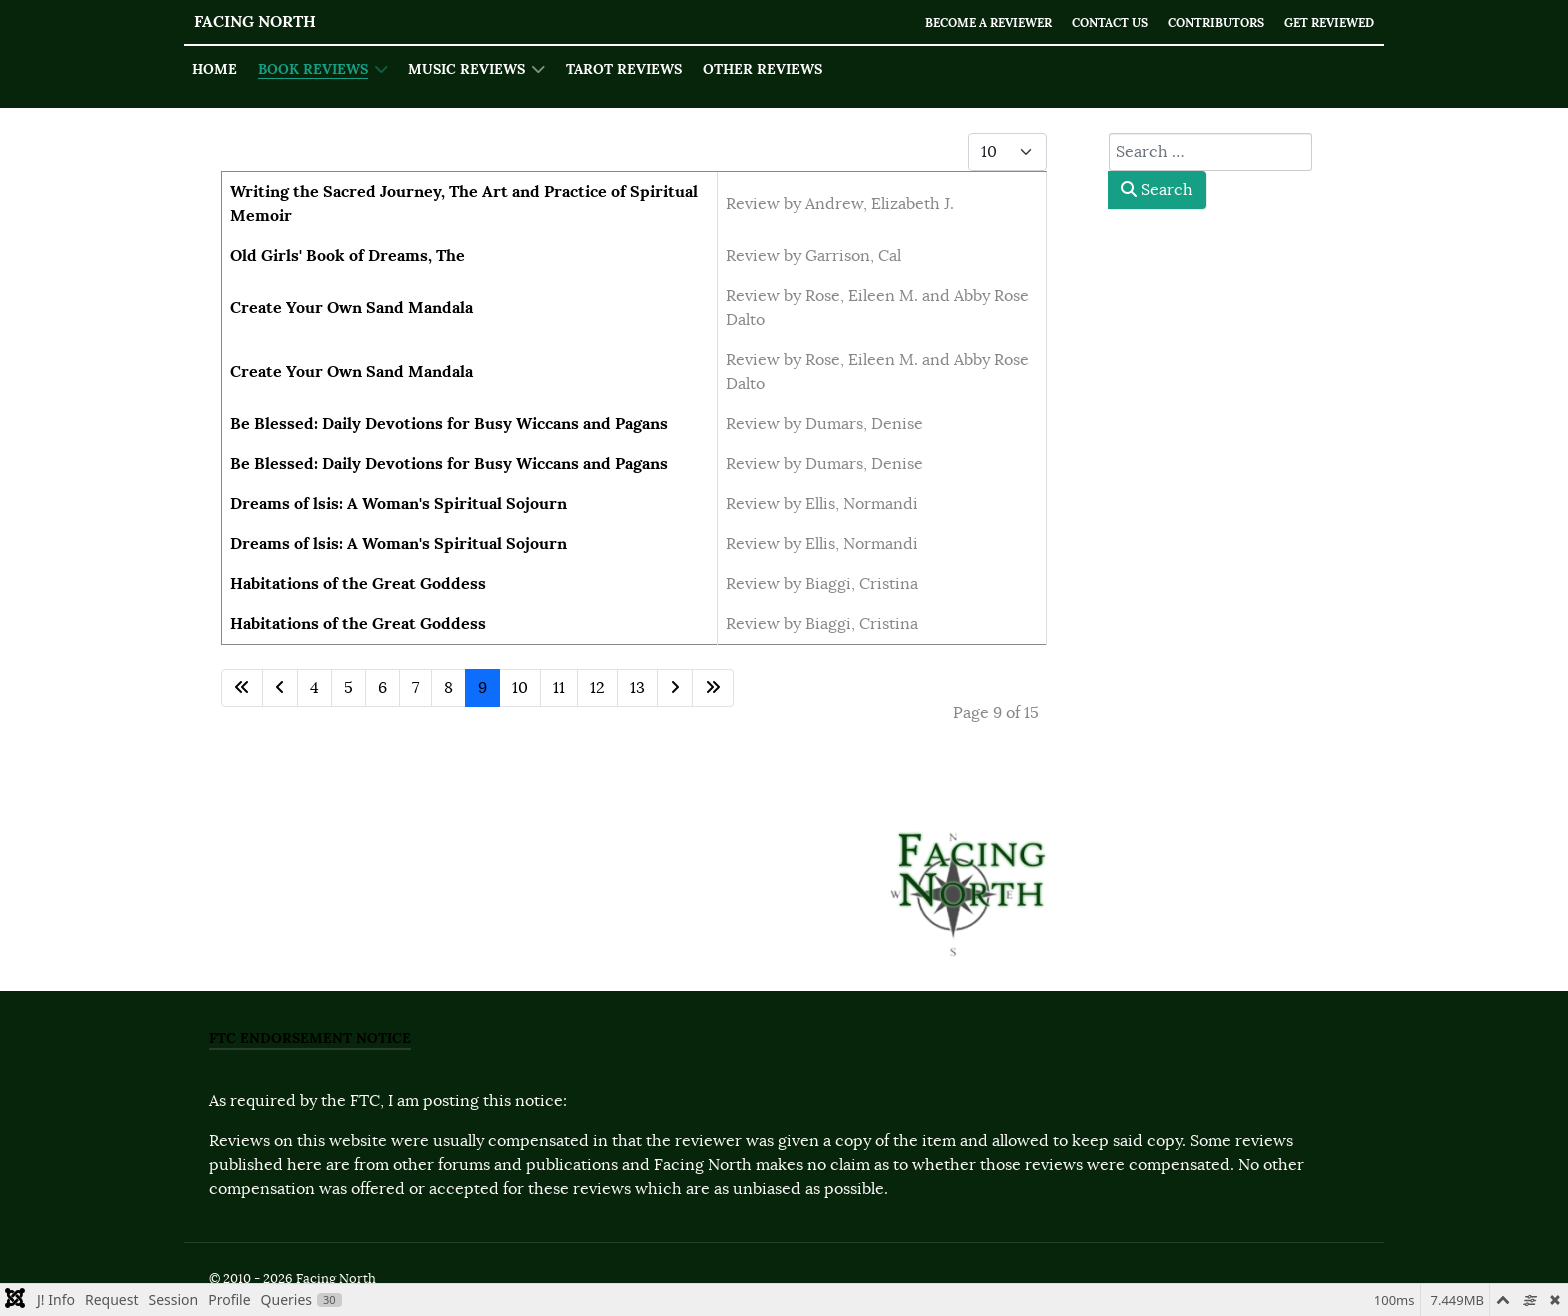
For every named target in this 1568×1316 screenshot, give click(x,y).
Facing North (255, 21)
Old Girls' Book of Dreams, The (347, 255)
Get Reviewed (1324, 22)
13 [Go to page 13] (637, 688)
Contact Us (1088, 22)
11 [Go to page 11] (559, 688)
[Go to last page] (713, 688)
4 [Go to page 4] (314, 688)
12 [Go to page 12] (597, 688)
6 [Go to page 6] (382, 688)
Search (1157, 190)
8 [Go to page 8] (448, 688)
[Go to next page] (675, 688)
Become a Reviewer (956, 22)
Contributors (1202, 22)
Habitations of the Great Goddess (358, 583)
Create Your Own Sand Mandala (351, 307)
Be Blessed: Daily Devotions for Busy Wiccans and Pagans (449, 423)
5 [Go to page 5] (348, 688)
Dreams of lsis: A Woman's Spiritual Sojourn (398, 503)
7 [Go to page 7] (415, 688)
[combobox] (1210, 152)
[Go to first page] (242, 688)
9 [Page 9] (482, 688)
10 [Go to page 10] (520, 688)
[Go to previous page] (280, 688)
